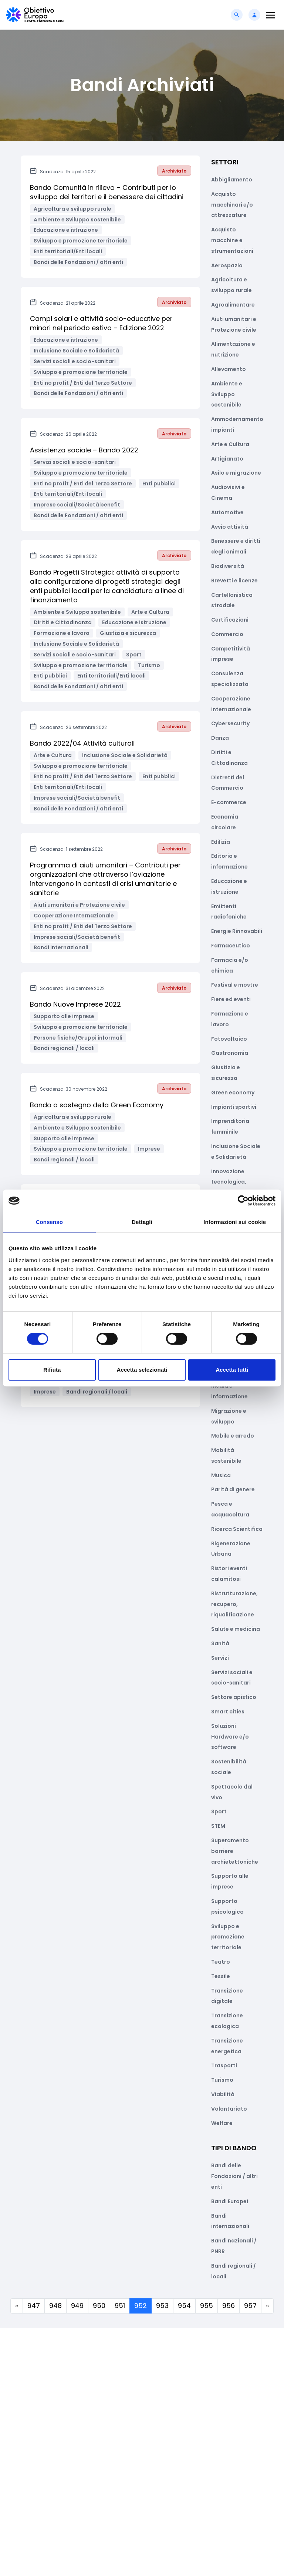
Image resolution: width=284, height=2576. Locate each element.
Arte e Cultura (230, 444)
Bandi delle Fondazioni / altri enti (234, 2176)
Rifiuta (52, 1369)
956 (228, 2305)
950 (99, 2305)
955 (206, 2305)
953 (162, 2305)
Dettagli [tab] (142, 1222)
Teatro (220, 1962)
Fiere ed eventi (231, 999)
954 (184, 2305)
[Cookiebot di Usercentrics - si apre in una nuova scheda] (243, 1200)
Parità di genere (233, 1489)
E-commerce (228, 802)
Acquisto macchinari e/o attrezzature (232, 204)
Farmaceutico (230, 945)
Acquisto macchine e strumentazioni (232, 240)
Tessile (220, 1976)
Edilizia (220, 842)
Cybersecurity (230, 723)
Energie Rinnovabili (236, 931)
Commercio (227, 634)
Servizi (220, 1658)
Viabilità (222, 2094)
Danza (220, 738)
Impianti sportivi (233, 1107)
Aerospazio (227, 265)
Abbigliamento (231, 179)
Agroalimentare (233, 304)
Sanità (220, 1643)
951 (120, 2305)
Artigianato (227, 458)
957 (250, 2305)
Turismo (222, 2080)
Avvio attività (229, 527)
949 (77, 2305)
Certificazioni (229, 619)
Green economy (232, 1092)
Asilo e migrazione (236, 472)
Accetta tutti (232, 1369)
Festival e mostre (234, 984)
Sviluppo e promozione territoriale (227, 1937)
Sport (219, 1811)
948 (55, 2305)
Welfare (222, 2123)
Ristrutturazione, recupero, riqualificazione (234, 1604)
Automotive (227, 512)
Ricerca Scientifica (237, 1529)
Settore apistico (233, 1697)
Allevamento (228, 369)
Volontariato (229, 2108)
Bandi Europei (229, 2201)
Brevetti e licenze (234, 580)
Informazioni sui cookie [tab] (234, 1222)
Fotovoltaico (229, 1039)
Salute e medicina (235, 1629)
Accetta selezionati (142, 1369)
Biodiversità (227, 566)
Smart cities (227, 1711)
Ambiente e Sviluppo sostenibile (226, 394)
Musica (221, 1475)
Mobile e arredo (232, 1435)
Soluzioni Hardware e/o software (230, 1736)
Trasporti (224, 2065)
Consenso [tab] (49, 1222)
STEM (218, 1826)
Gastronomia (229, 1053)
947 (33, 2305)
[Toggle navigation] (270, 15)
